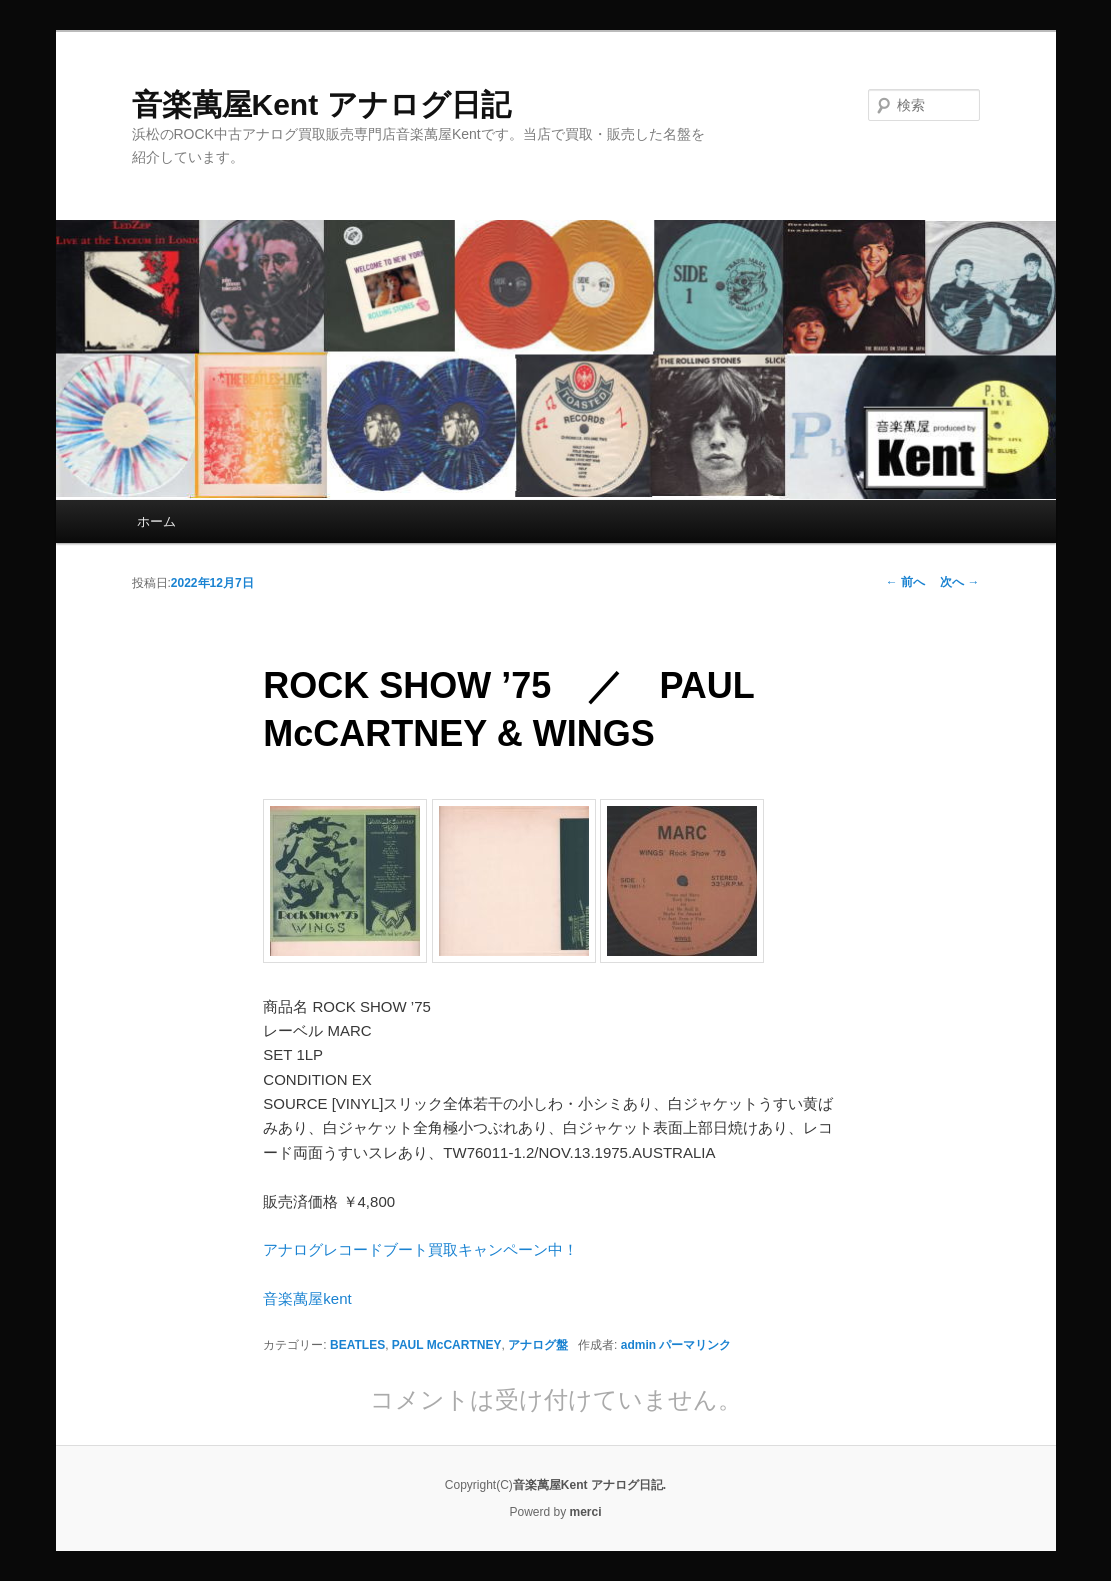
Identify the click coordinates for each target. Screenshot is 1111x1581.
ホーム (156, 521)
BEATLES (357, 1345)
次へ (959, 582)
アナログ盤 (538, 1345)
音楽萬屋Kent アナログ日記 (321, 104)
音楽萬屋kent (307, 1298)
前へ (905, 582)
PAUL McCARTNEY (447, 1345)
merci (586, 1512)
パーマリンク (695, 1345)
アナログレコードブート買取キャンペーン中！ (420, 1249)
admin (638, 1345)
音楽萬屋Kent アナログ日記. (589, 1485)
